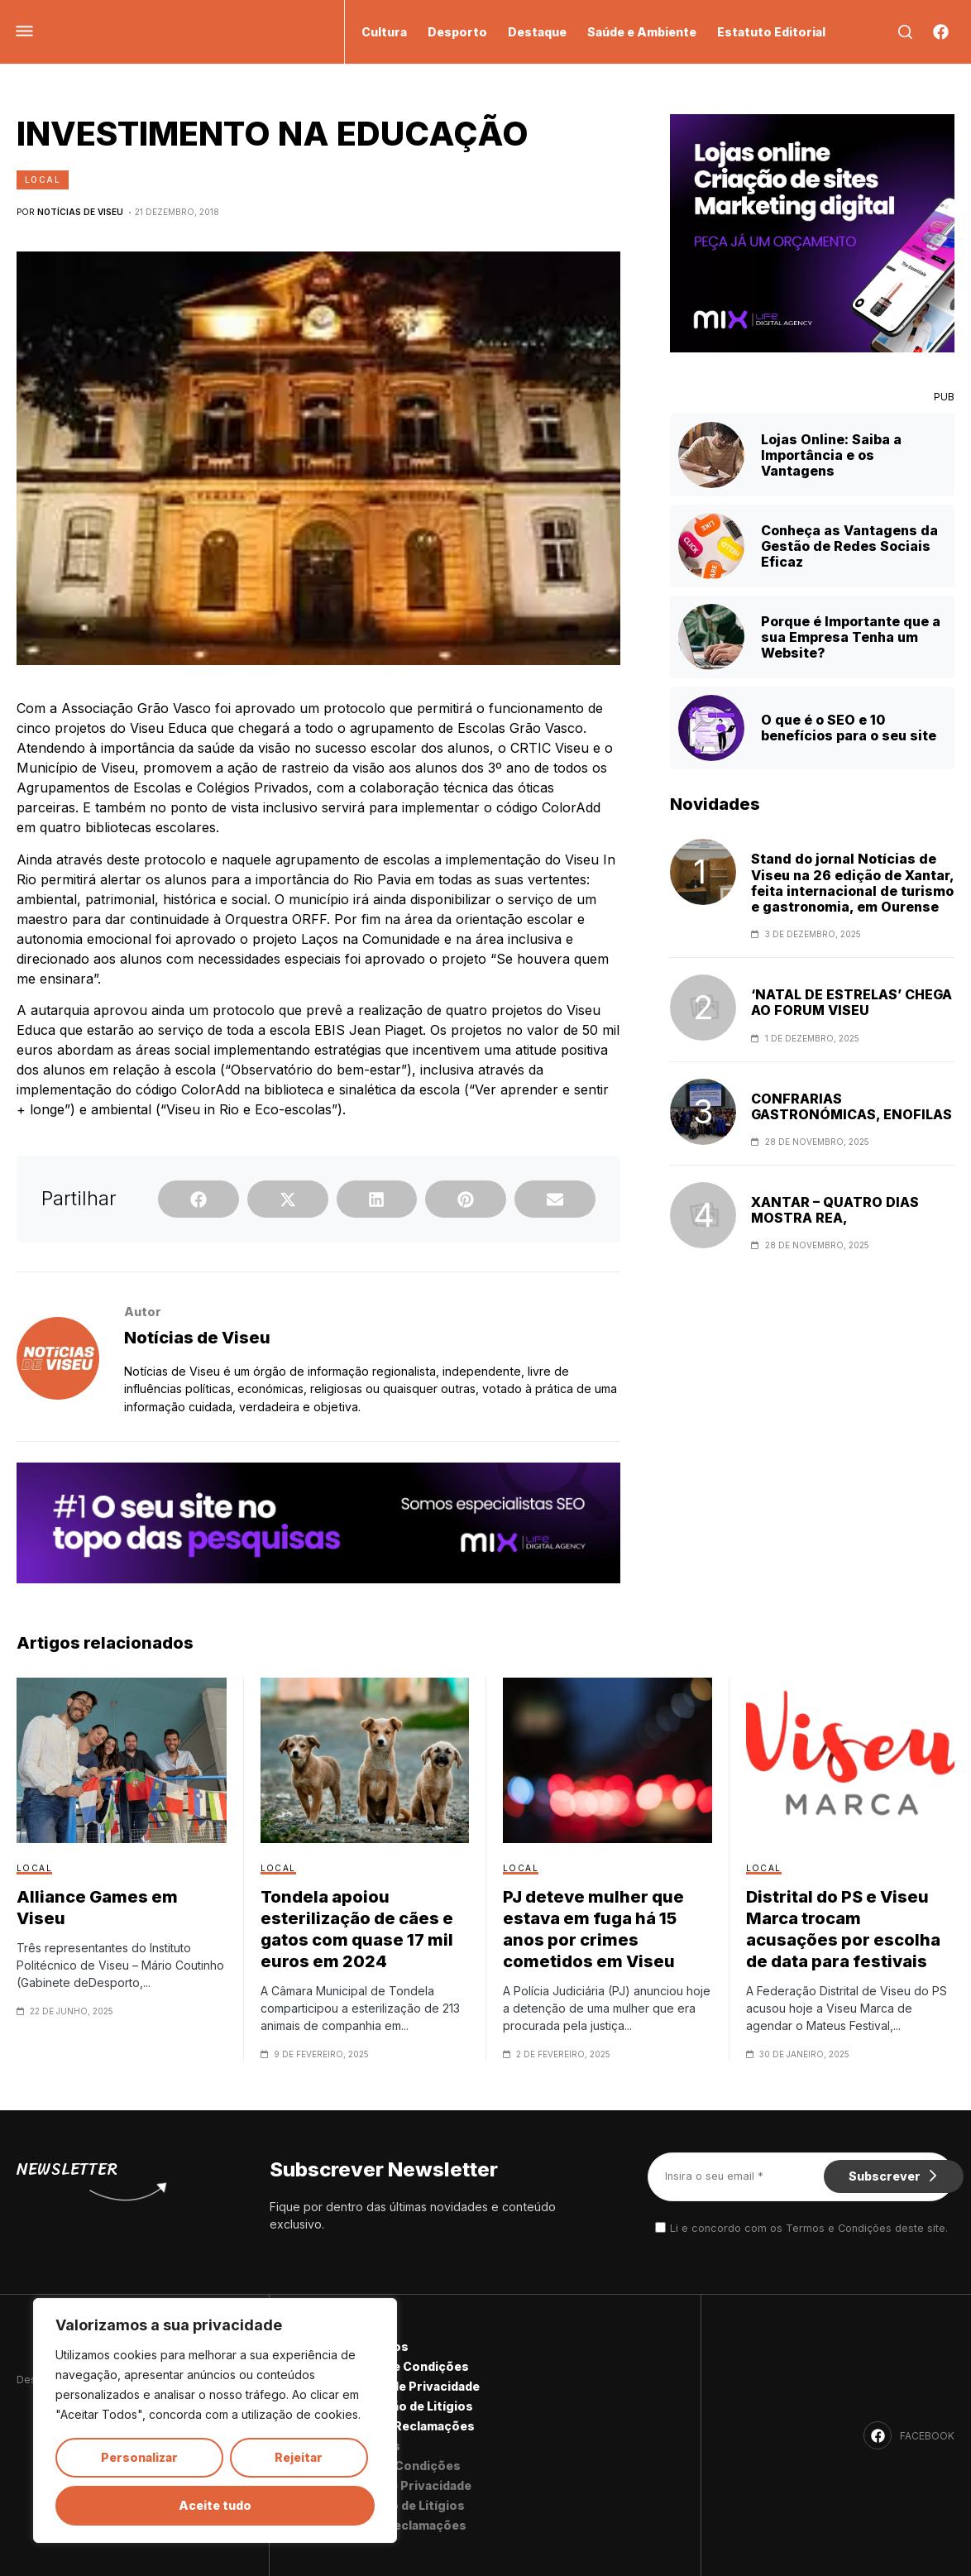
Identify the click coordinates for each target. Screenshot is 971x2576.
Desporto (457, 32)
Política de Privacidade (411, 2386)
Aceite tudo (215, 2505)
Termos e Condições (405, 2366)
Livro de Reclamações (408, 2426)
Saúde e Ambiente (641, 32)
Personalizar (139, 2457)
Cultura (384, 32)
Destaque (537, 32)
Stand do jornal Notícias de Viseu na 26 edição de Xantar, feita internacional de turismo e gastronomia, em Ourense (852, 883)
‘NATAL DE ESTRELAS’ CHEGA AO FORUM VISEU (851, 1002)
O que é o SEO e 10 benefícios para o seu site (848, 727)
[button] (198, 1199)
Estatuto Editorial (771, 32)
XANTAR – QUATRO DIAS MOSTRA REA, (835, 1210)
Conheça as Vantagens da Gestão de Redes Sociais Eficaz (849, 546)
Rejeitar (299, 2457)
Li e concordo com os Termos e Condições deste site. (809, 2228)
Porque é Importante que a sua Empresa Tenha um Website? (850, 637)
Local (42, 179)
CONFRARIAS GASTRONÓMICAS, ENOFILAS (851, 1107)
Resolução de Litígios (407, 2406)
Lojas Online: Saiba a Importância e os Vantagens (831, 455)
